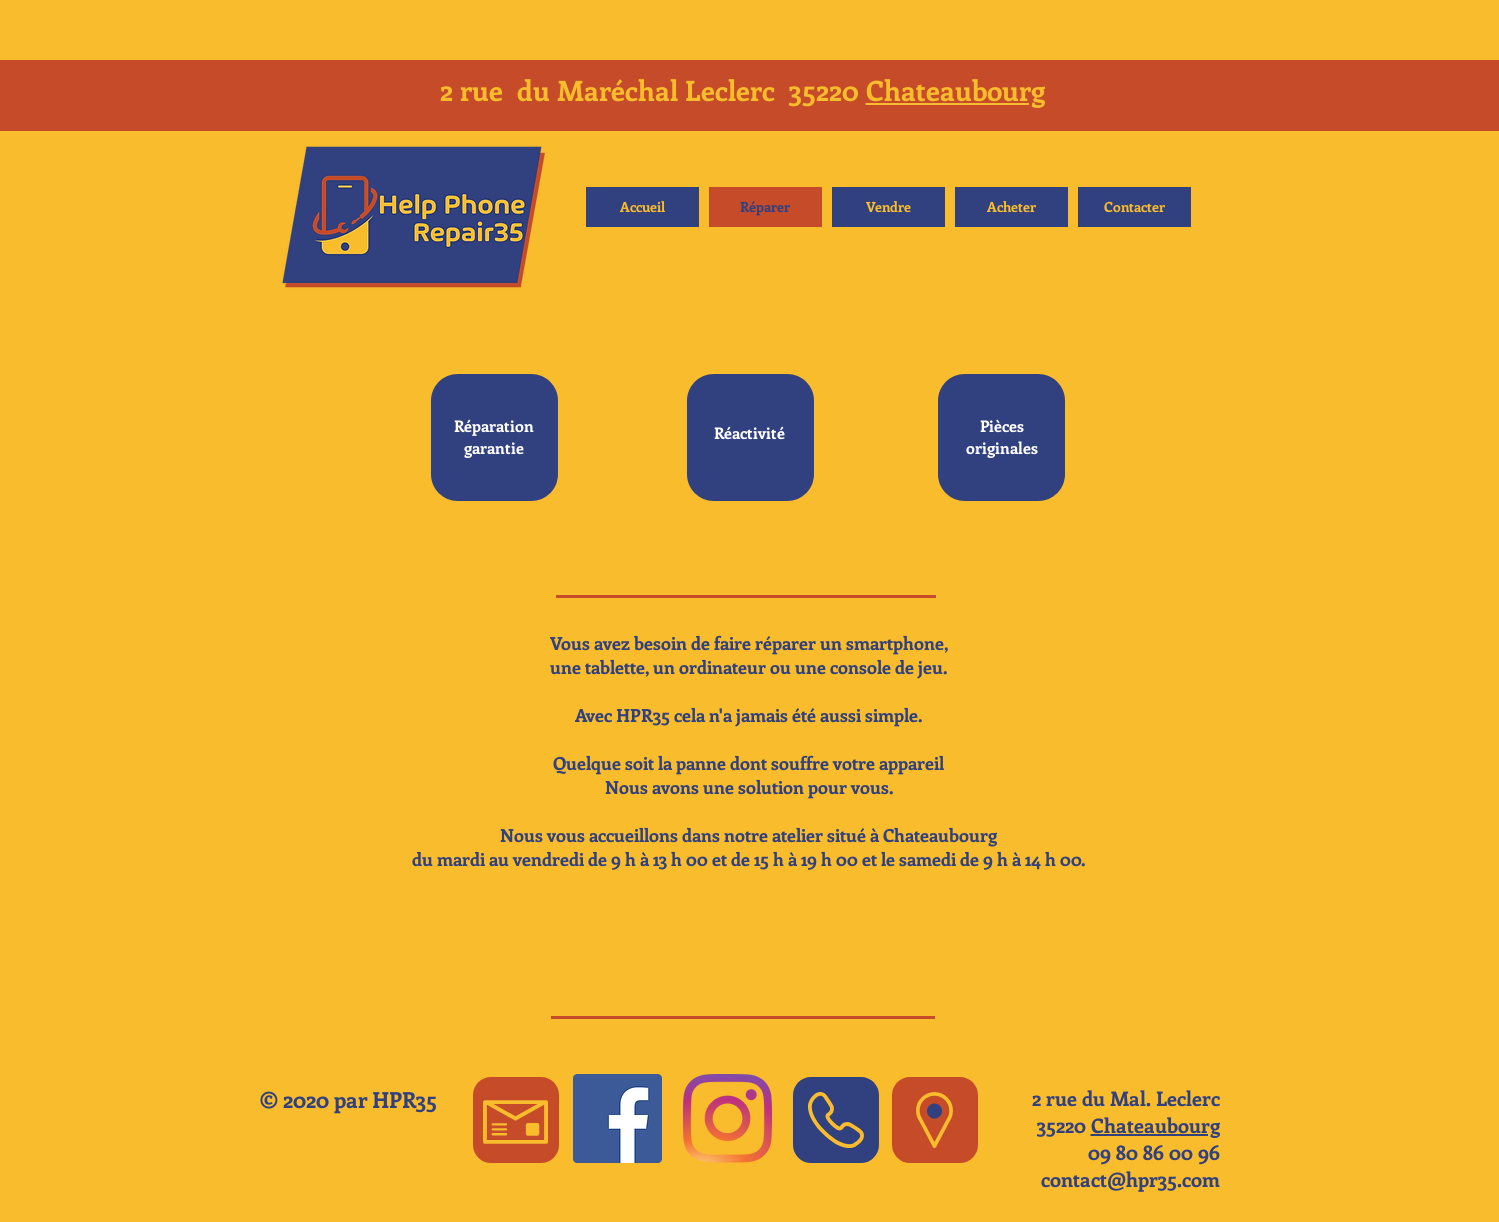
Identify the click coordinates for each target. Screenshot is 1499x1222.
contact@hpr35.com (1130, 1178)
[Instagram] (727, 1118)
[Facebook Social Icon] (617, 1118)
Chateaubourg (955, 89)
